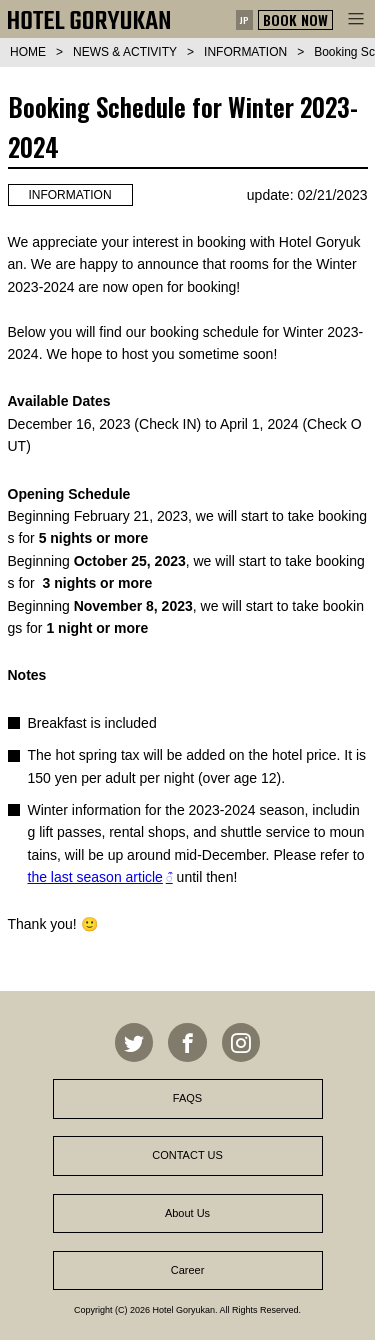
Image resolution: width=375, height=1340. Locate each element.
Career (188, 1270)
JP (244, 20)
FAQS (187, 1098)
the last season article (95, 877)
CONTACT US (187, 1155)
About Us (187, 1213)
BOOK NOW (295, 20)
